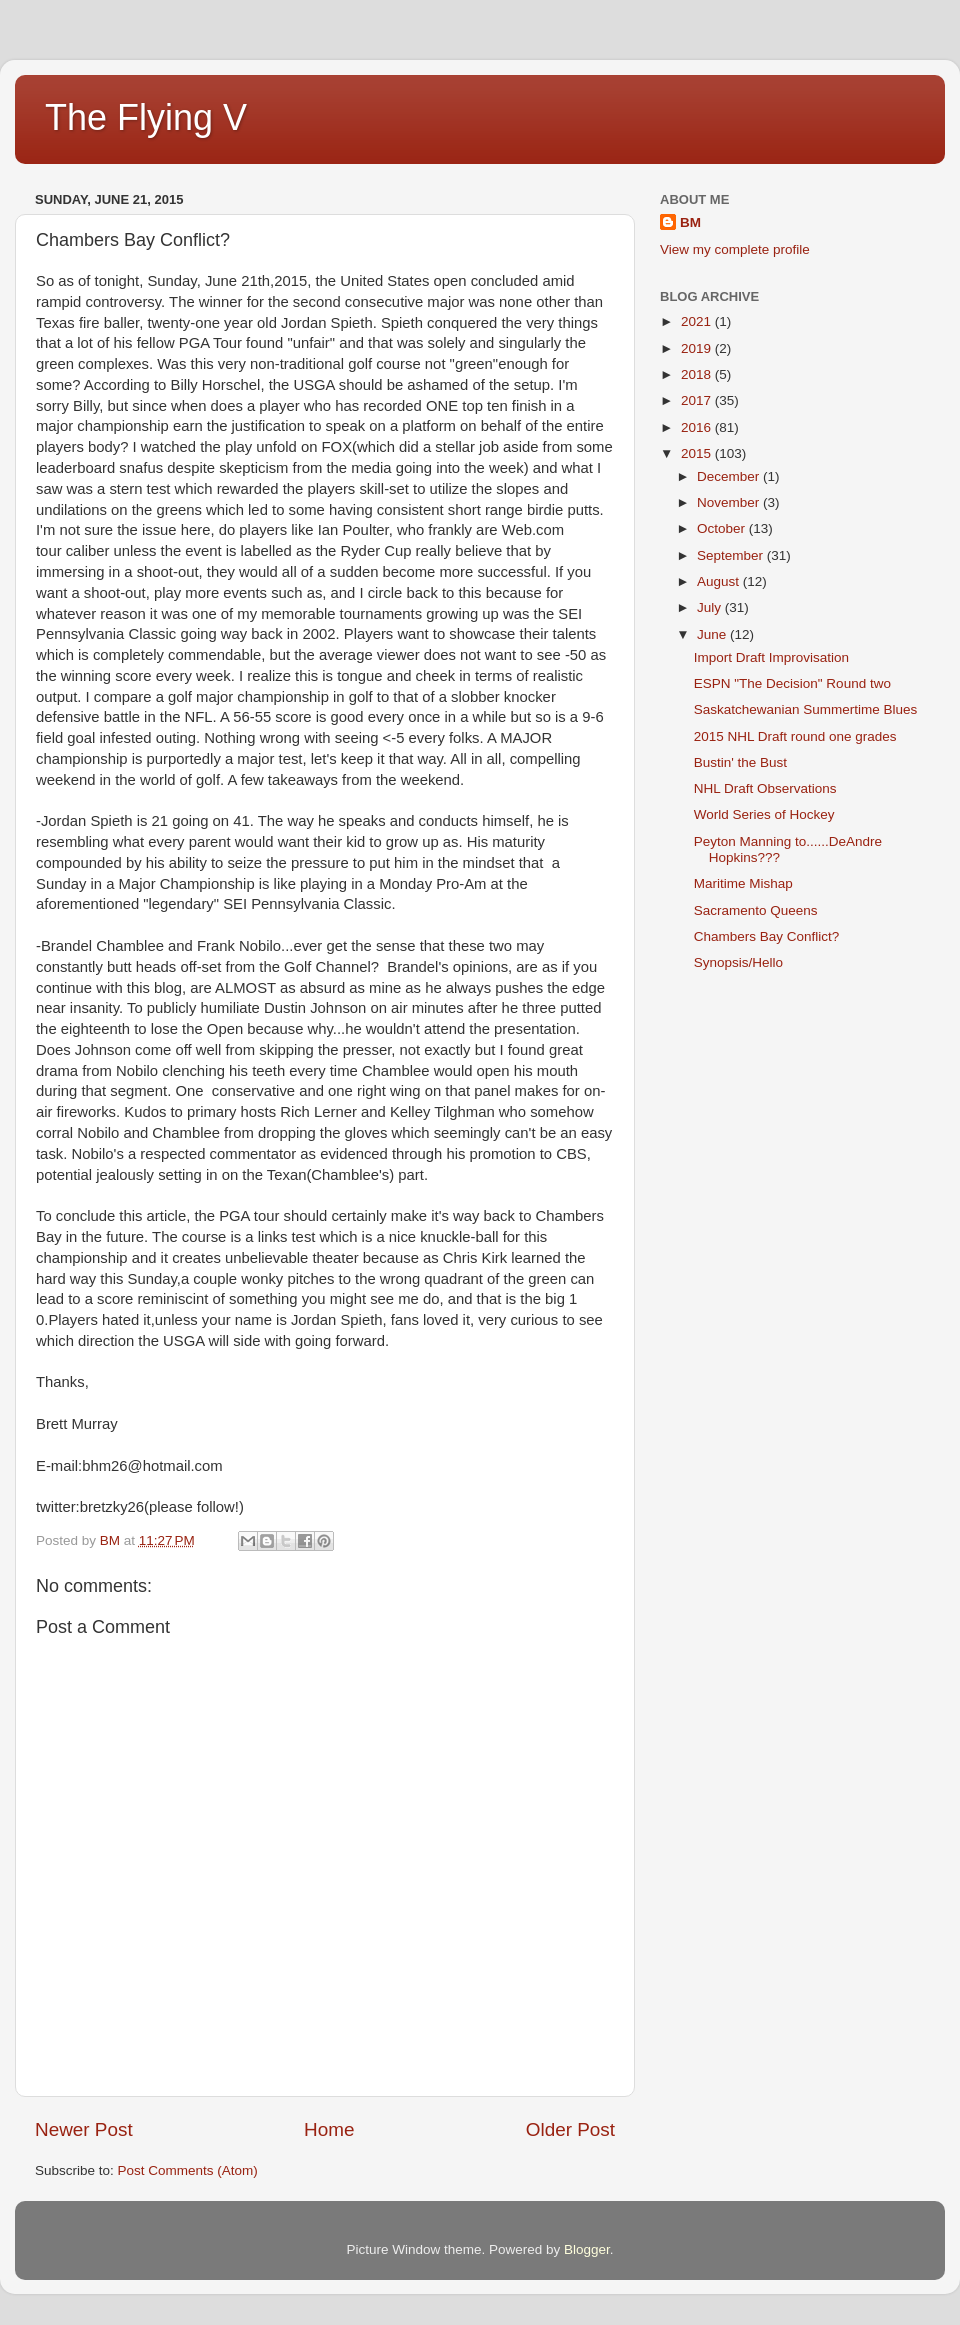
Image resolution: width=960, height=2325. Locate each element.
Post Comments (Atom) (188, 2170)
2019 (698, 348)
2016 (698, 427)
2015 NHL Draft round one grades (795, 736)
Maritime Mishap (743, 883)
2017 (698, 400)
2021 (698, 321)
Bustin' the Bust (740, 762)
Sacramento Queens (756, 910)
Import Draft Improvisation (771, 657)
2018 (698, 374)
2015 (698, 453)
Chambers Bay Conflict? (767, 936)
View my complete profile (735, 249)
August (720, 581)
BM (690, 222)
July (711, 607)
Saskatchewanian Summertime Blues (806, 709)
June (713, 634)
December (730, 476)
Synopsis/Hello (738, 962)
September (732, 555)
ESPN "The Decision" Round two (792, 683)
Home (329, 2129)
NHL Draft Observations (765, 788)
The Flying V (146, 117)
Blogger (587, 2249)
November (730, 502)
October (723, 528)
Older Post (570, 2129)
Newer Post (84, 2129)
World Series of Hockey (764, 814)
